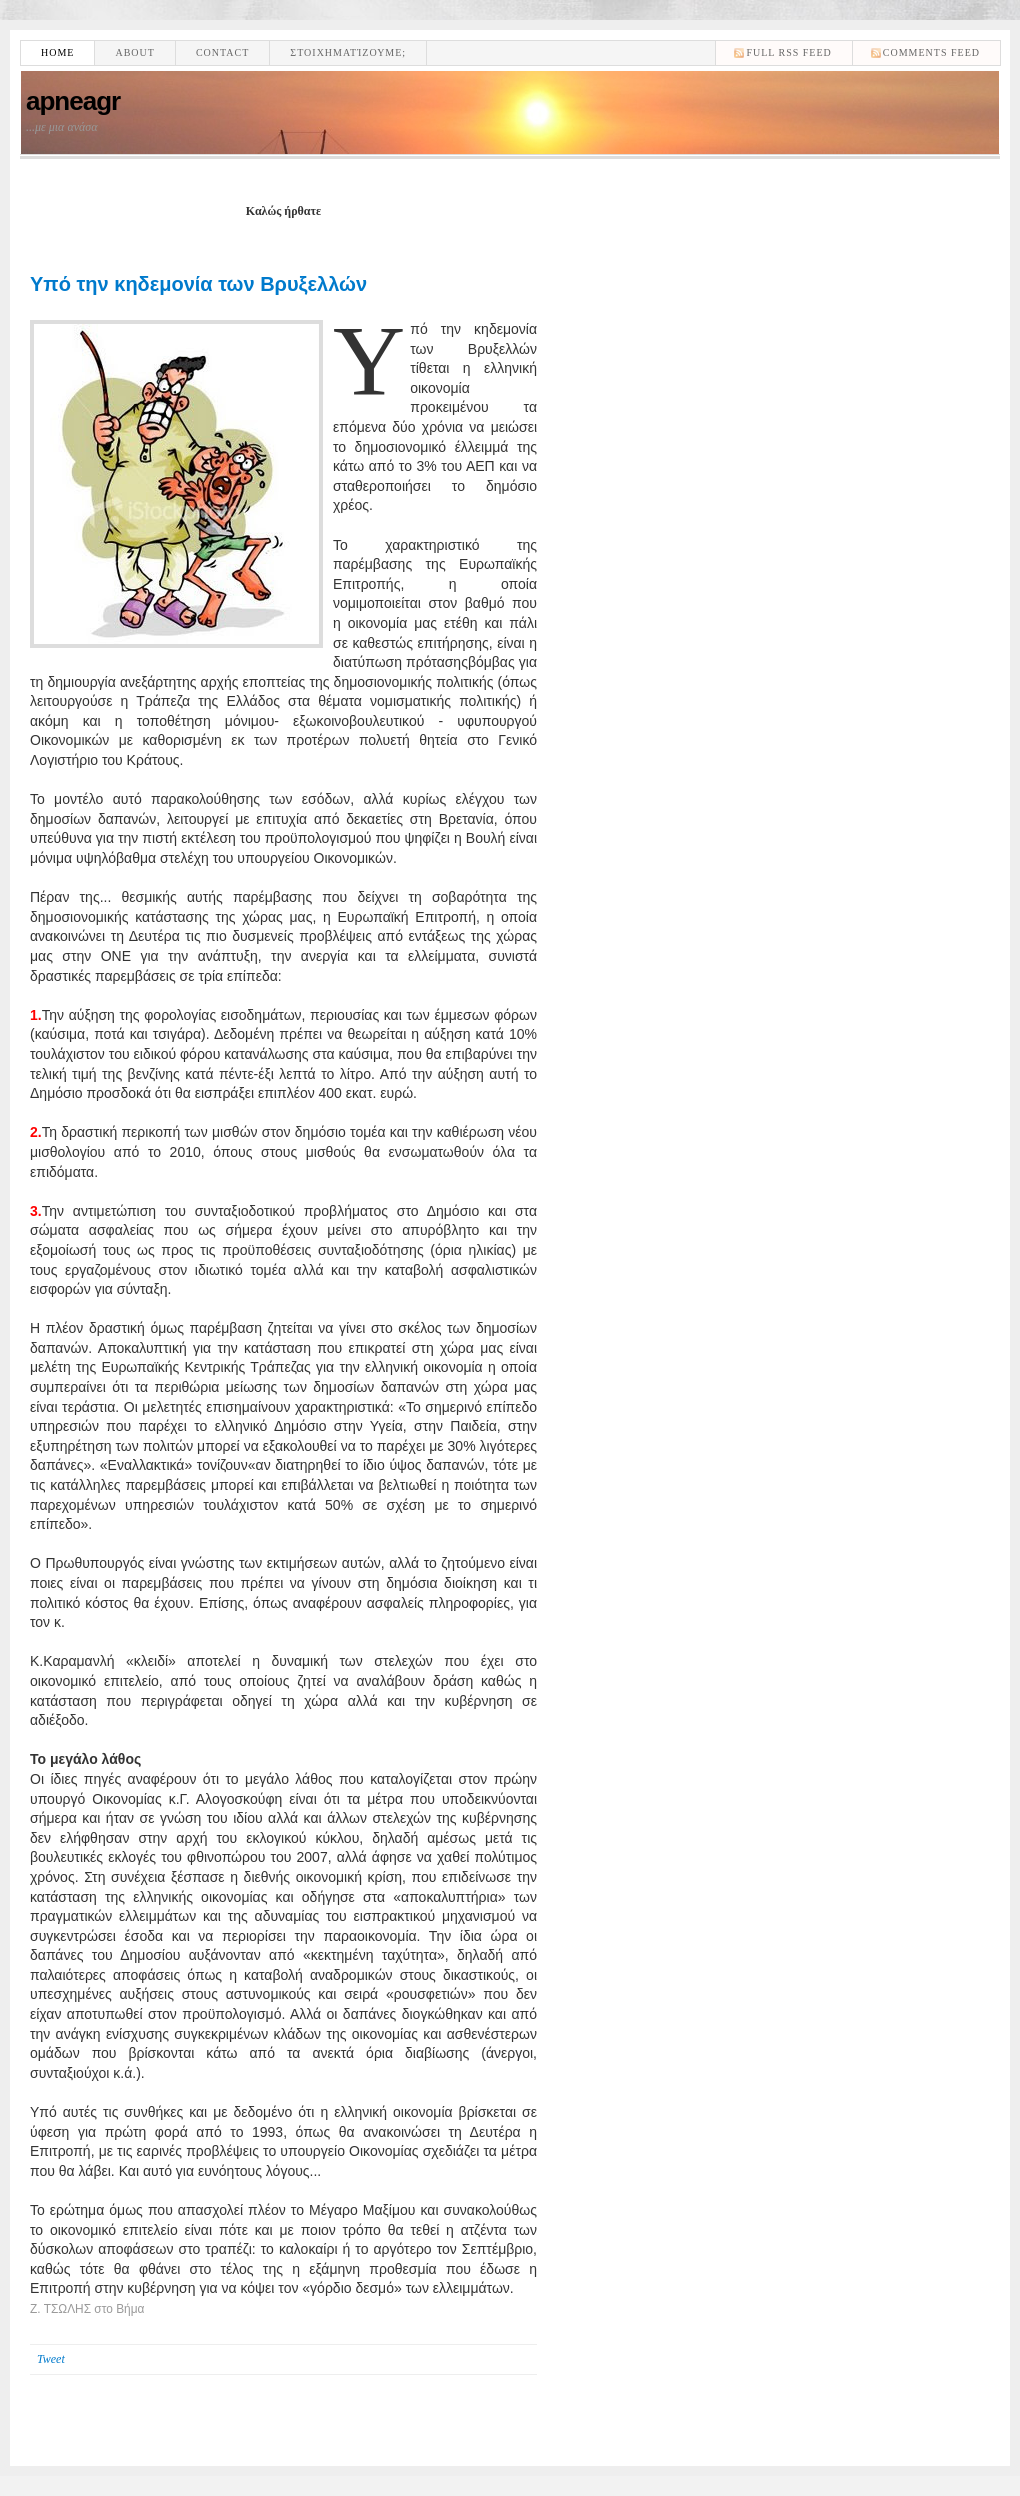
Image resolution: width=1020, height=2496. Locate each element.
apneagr (73, 101)
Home (57, 52)
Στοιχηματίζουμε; (348, 52)
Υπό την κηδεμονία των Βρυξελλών (198, 284)
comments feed (931, 52)
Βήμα (130, 2309)
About (134, 52)
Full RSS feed (788, 52)
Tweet (51, 2359)
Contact (222, 52)
